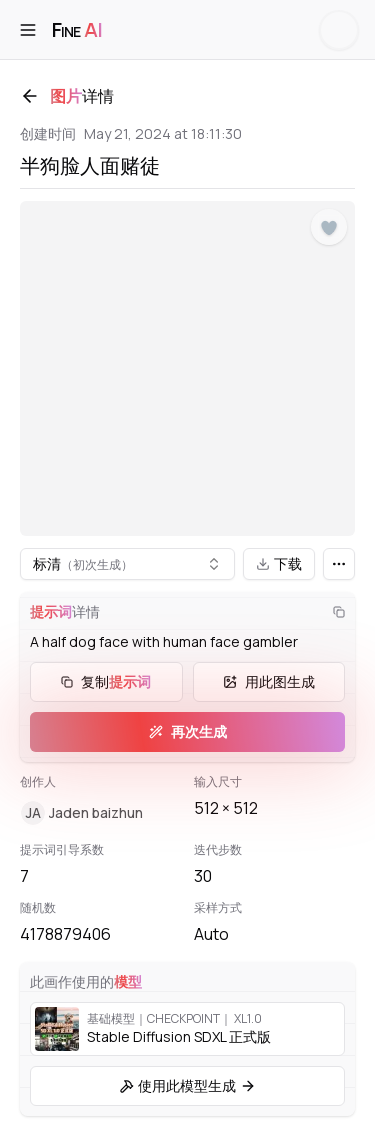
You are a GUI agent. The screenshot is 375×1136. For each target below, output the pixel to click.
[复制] (339, 612)
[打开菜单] (28, 30)
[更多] (339, 564)
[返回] (30, 96)
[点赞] (329, 228)
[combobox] (127, 564)
